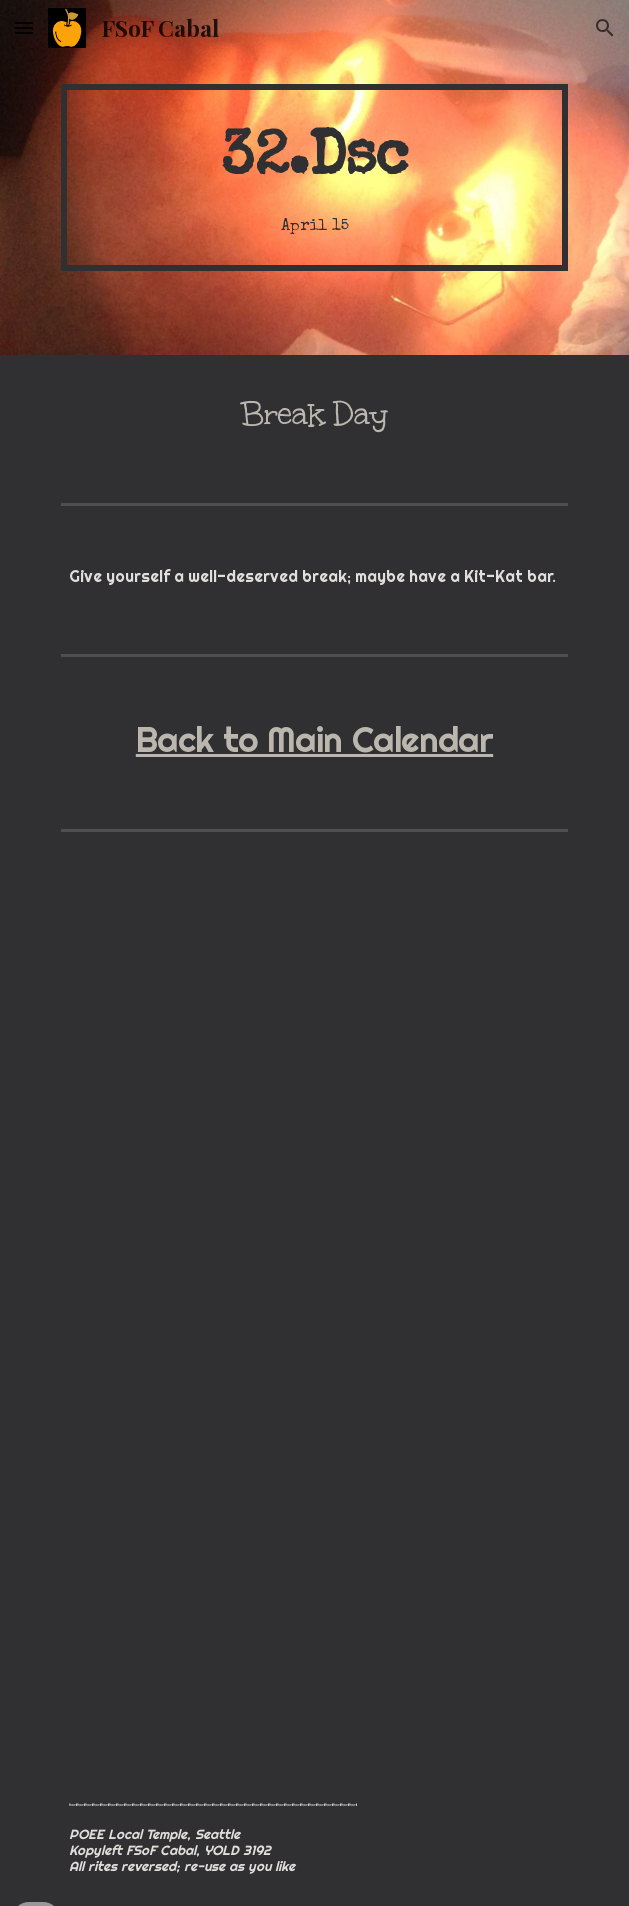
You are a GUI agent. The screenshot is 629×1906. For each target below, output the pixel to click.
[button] (24, 27)
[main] (314, 177)
